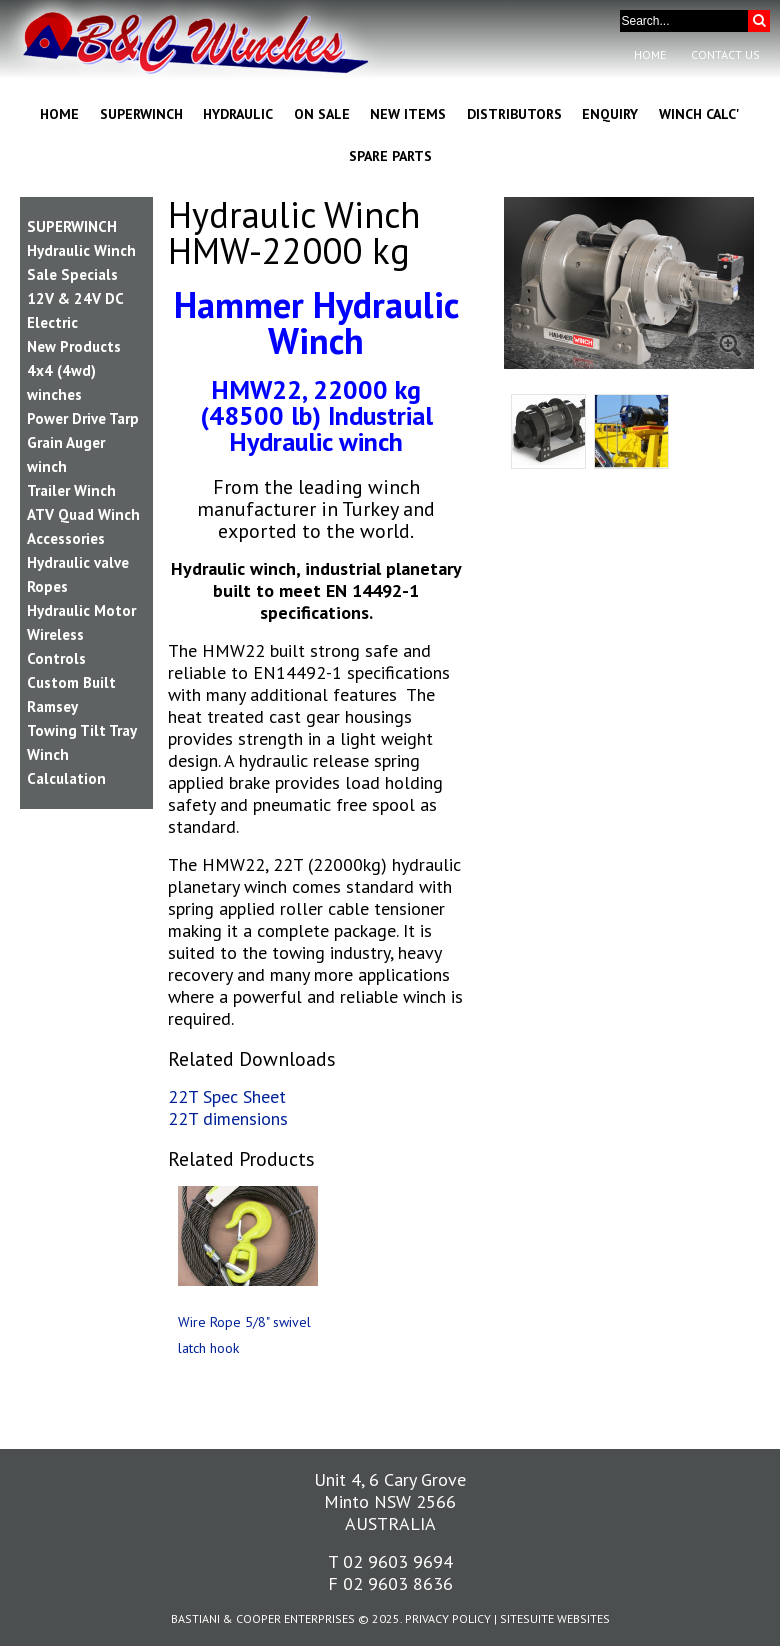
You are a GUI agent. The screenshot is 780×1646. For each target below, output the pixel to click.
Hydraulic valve (78, 562)
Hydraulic (238, 114)
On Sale (322, 114)
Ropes (47, 586)
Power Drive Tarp (83, 418)
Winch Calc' (699, 114)
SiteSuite (527, 1618)
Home (650, 54)
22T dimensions (228, 1118)
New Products (74, 346)
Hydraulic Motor (81, 610)
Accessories (66, 538)
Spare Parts (390, 156)
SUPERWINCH (72, 226)
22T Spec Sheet (227, 1096)
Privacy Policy (448, 1618)
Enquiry (610, 114)
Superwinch (141, 114)
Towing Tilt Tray (82, 730)
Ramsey (52, 706)
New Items (408, 114)
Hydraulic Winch (81, 250)
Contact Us (725, 54)
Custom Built (71, 682)
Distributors (514, 114)
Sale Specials (72, 274)
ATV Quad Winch (83, 514)
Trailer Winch (71, 490)
